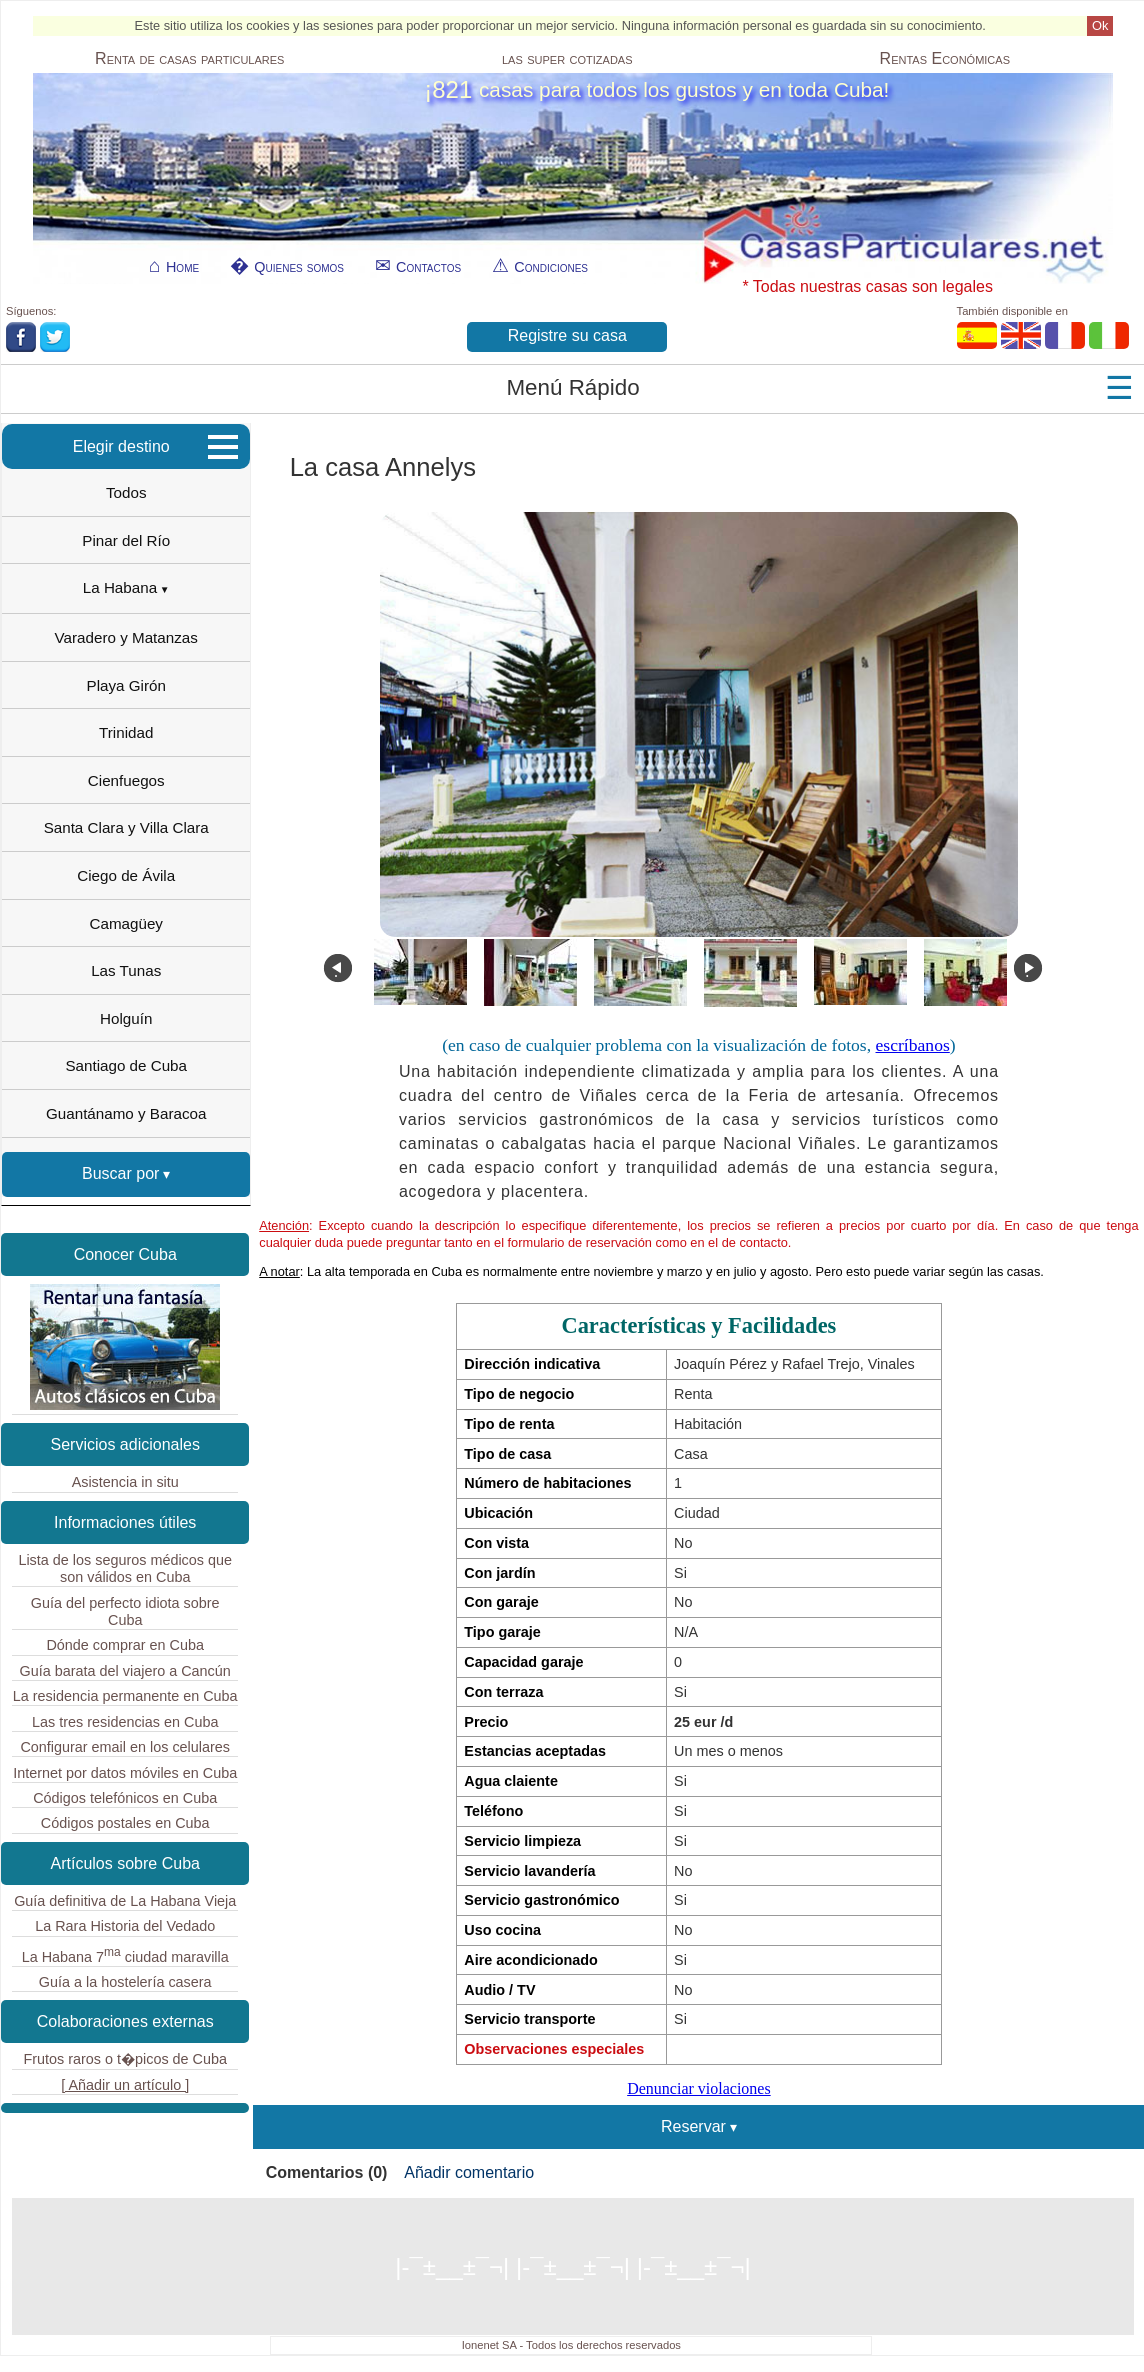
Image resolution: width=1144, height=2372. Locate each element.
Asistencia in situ (125, 1482)
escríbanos (913, 1045)
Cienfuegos (126, 780)
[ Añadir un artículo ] (125, 2085)
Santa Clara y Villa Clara (126, 827)
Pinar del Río (126, 540)
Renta (189, 59)
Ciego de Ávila (126, 875)
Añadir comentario (469, 2172)
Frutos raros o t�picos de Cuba (125, 2059)
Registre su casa (567, 335)
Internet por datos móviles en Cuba (125, 1773)
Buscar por (120, 1173)
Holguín (126, 1018)
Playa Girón (126, 685)
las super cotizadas (567, 59)
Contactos (428, 267)
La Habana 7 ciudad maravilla (125, 1955)
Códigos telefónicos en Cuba (125, 1798)
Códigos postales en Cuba (125, 1823)
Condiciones (551, 267)
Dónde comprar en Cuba (125, 1645)
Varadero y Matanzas (126, 637)
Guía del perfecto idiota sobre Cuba (125, 1611)
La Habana (120, 587)
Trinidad (126, 732)
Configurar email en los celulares (125, 1747)
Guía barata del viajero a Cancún (125, 1671)
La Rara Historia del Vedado (125, 1926)
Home (182, 267)
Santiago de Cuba (126, 1065)
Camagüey (125, 923)
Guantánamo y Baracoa (126, 1113)
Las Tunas (126, 970)
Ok (1100, 25)
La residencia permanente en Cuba (125, 1696)
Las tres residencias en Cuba (125, 1722)
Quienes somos (299, 267)
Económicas (945, 59)
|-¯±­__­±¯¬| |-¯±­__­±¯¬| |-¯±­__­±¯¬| (572, 2266)
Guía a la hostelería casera (125, 1982)
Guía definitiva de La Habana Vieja (125, 1901)
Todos (126, 492)
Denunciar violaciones (699, 2088)
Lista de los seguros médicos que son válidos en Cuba (125, 1568)
